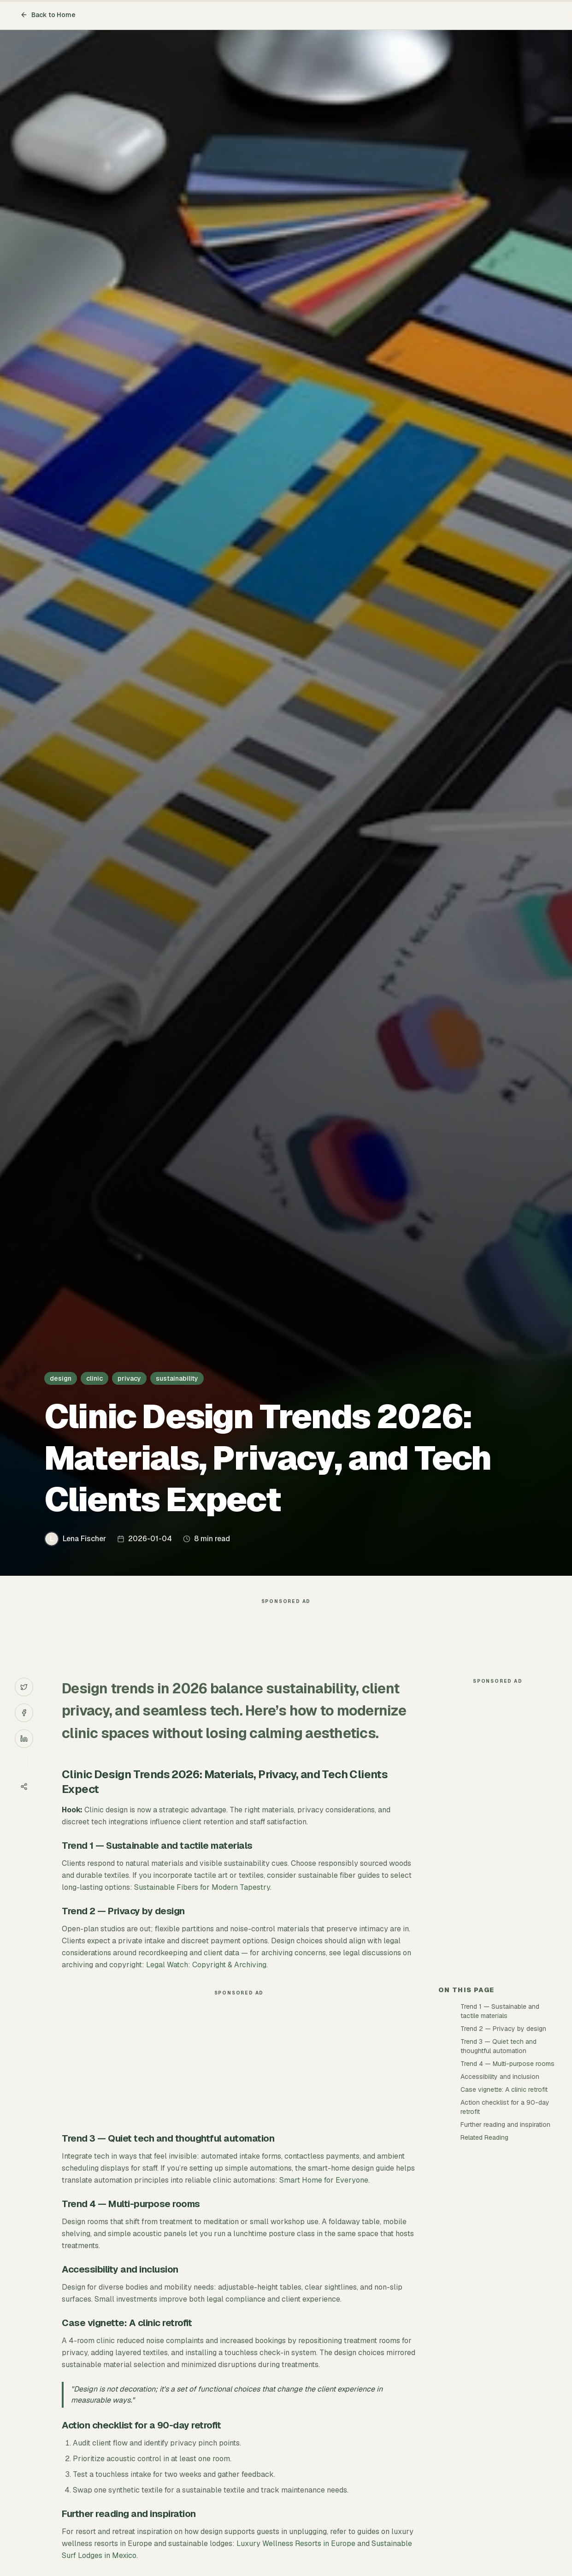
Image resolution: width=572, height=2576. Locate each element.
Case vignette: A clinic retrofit (504, 2089)
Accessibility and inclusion (499, 2076)
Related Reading (484, 2137)
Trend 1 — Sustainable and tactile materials (499, 2011)
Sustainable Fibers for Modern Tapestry (202, 1887)
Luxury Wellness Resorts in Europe (295, 2543)
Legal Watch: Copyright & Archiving (206, 1965)
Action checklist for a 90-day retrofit (504, 2107)
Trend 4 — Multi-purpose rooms (507, 2064)
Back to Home (48, 15)
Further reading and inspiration (505, 2124)
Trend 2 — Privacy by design (503, 2028)
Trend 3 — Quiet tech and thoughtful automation (498, 2046)
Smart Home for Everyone (323, 2180)
